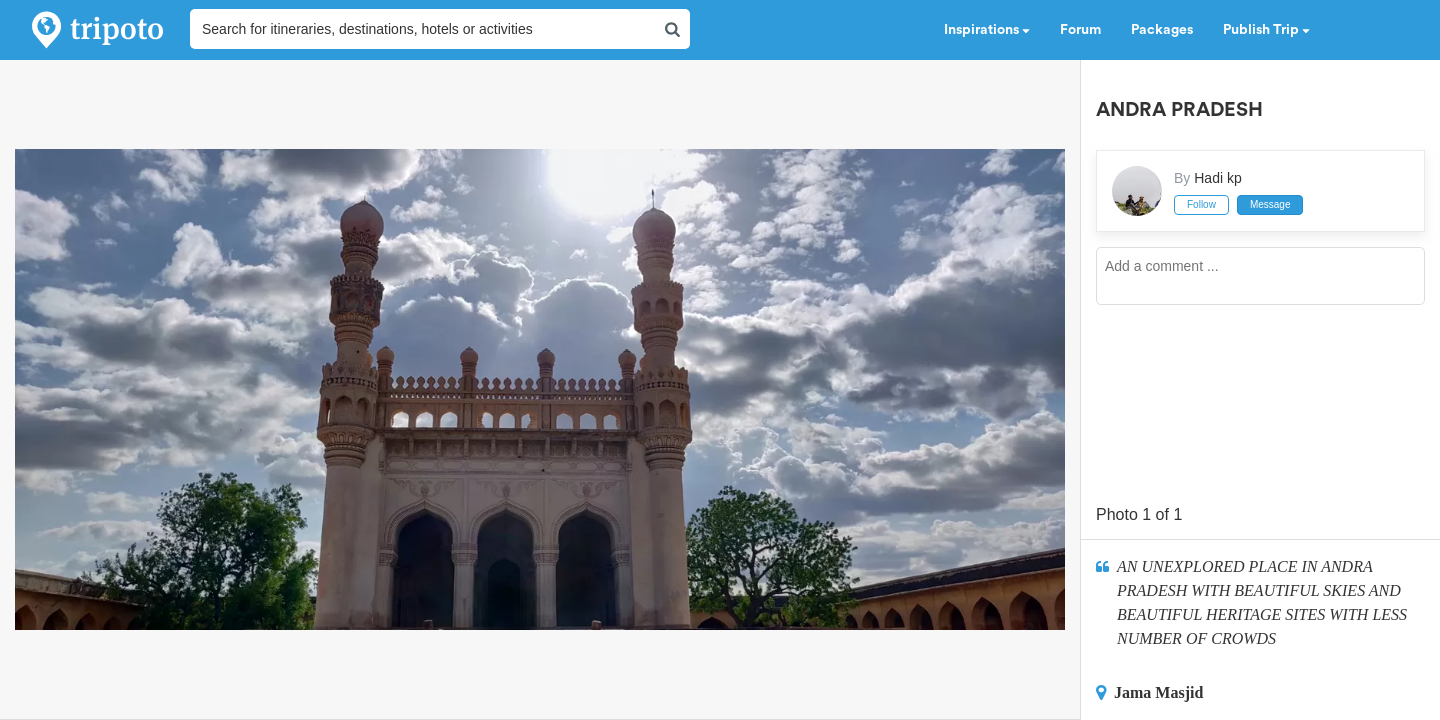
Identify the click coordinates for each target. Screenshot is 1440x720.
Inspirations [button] (987, 30)
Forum (1080, 30)
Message (1270, 204)
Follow (1201, 204)
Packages (1162, 30)
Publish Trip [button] (1266, 30)
